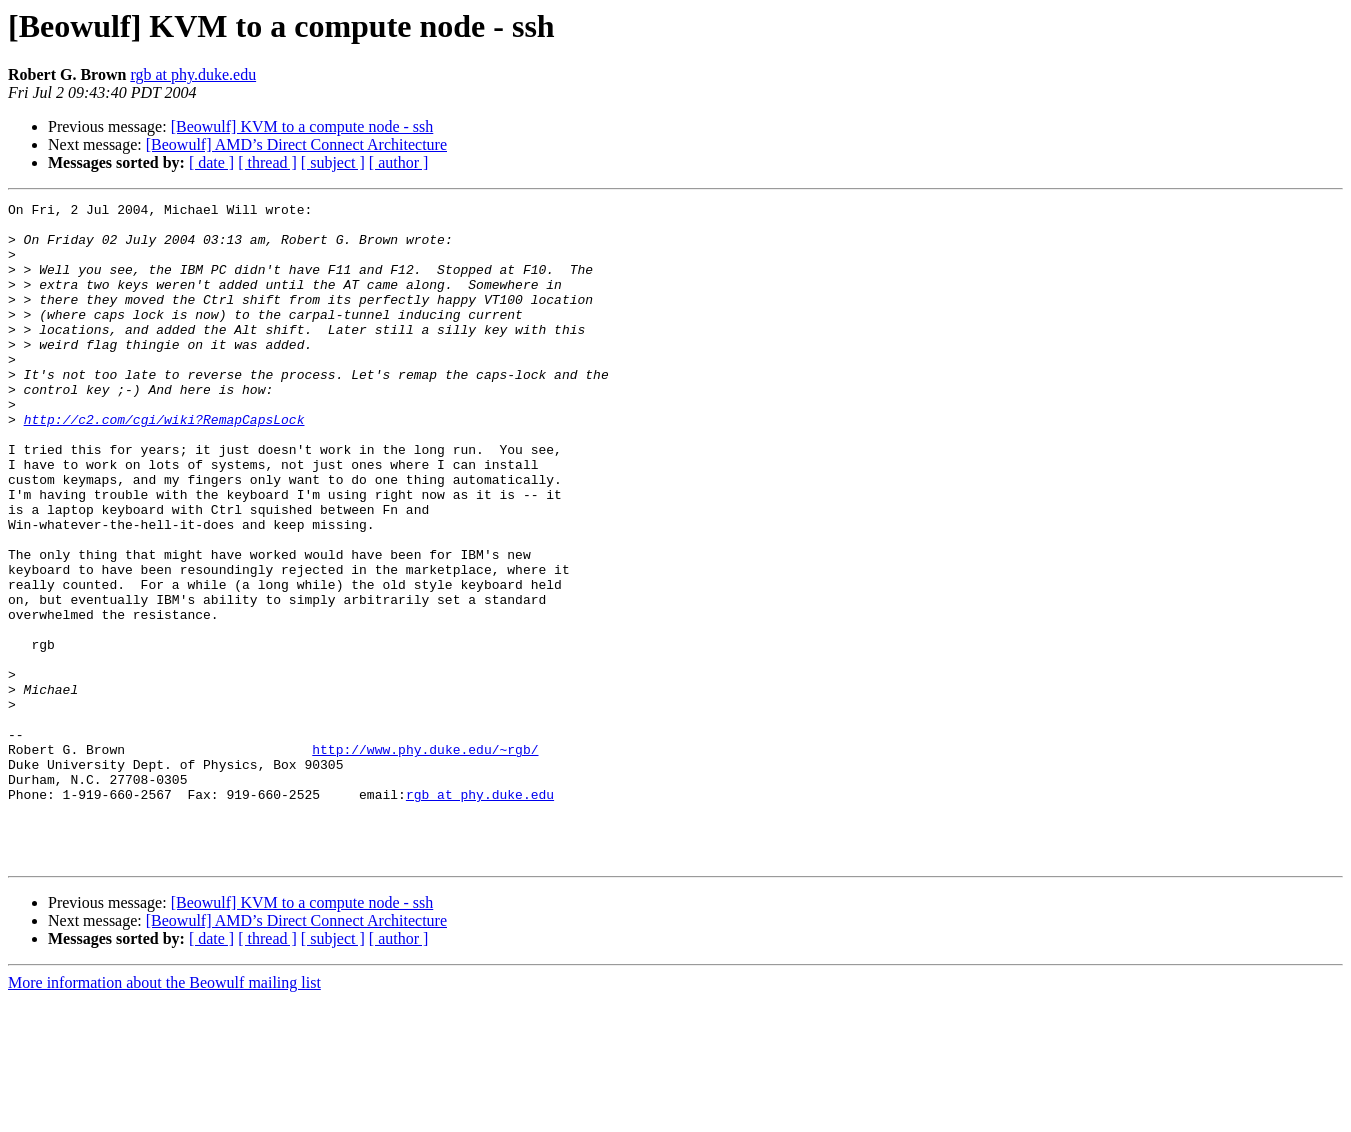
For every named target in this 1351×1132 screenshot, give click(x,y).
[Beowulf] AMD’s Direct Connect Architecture (296, 144)
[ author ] (399, 162)
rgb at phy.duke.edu (193, 74)
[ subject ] (333, 162)
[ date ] (211, 162)
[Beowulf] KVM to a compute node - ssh (302, 126)
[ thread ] (267, 162)
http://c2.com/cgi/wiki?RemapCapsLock (164, 464)
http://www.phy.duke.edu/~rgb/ (425, 860)
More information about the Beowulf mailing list (164, 1114)
